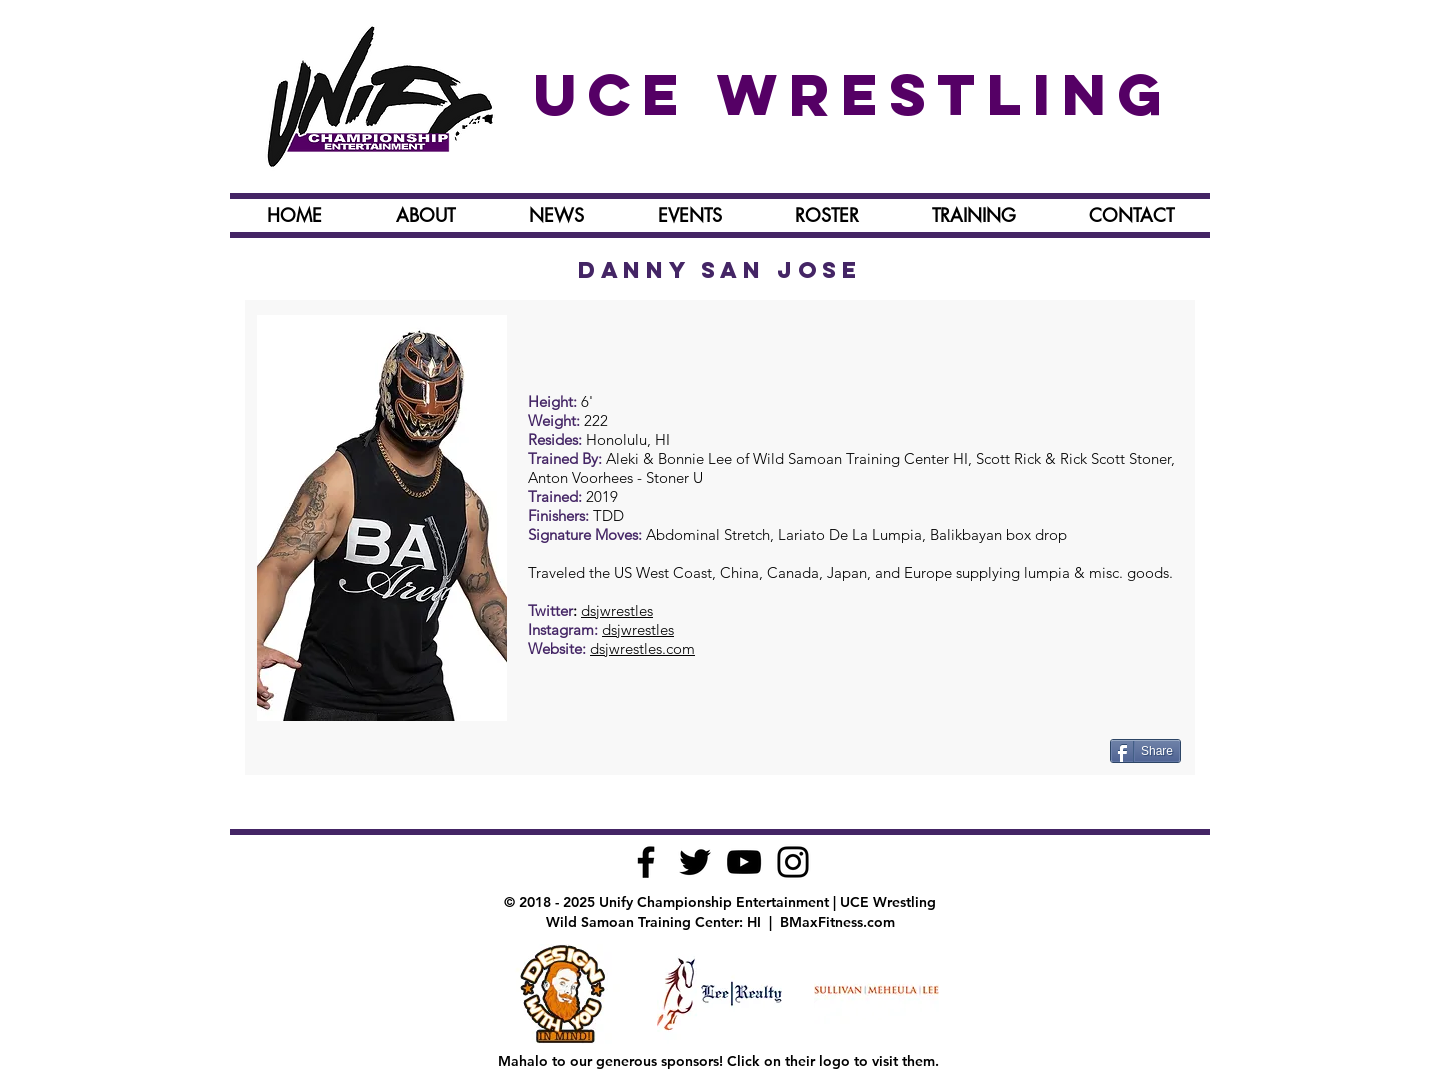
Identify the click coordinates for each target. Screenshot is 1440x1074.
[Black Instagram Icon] (793, 862)
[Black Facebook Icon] (646, 862)
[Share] (1145, 751)
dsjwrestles (617, 610)
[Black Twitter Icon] (695, 862)
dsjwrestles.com (642, 648)
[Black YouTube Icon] (744, 862)
